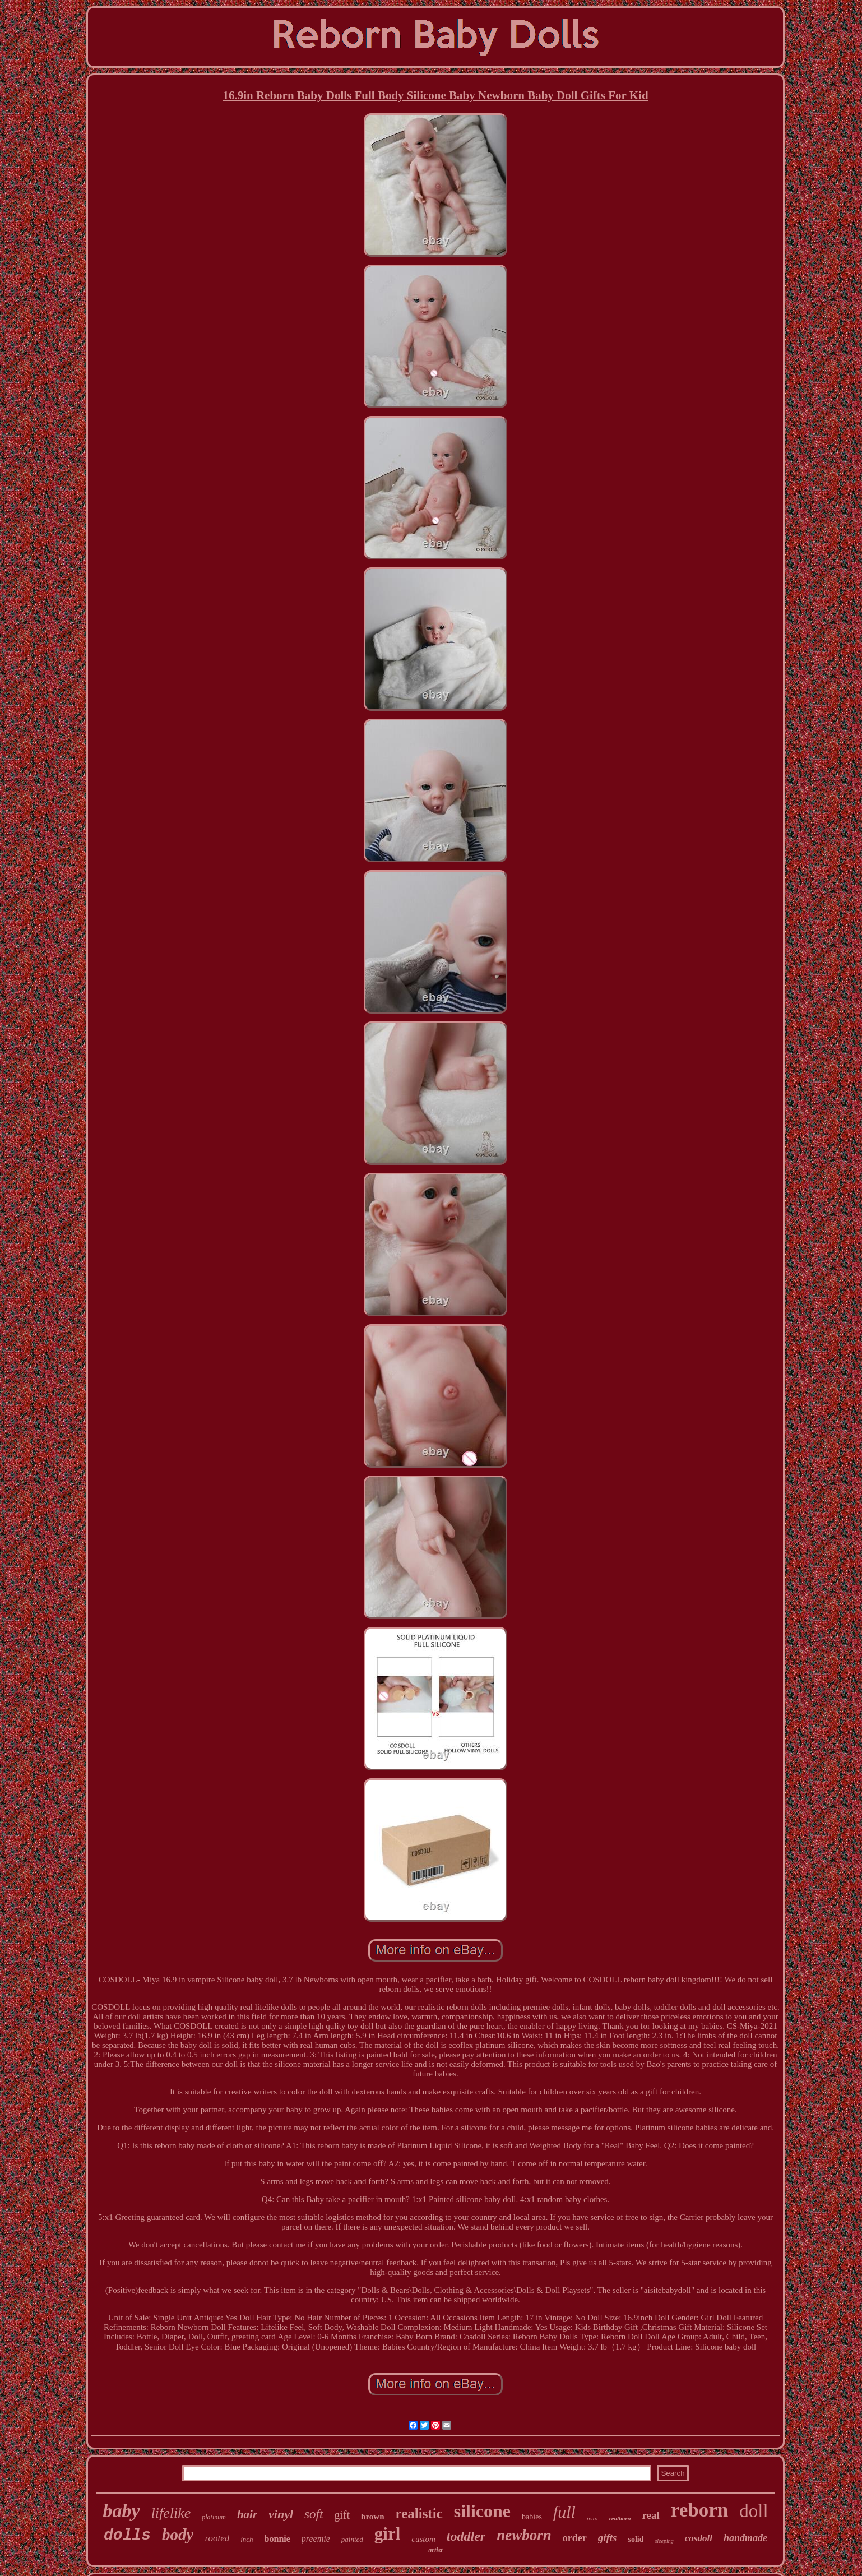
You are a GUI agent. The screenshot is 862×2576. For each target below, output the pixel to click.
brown (372, 2516)
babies (532, 2517)
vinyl (280, 2514)
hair (247, 2514)
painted (352, 2539)
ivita (592, 2518)
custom (423, 2539)
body (177, 2534)
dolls (127, 2535)
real (651, 2515)
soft (313, 2514)
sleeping (664, 2541)
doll (753, 2511)
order (575, 2537)
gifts (607, 2537)
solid (635, 2539)
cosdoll (698, 2538)
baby (121, 2510)
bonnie (277, 2538)
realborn (620, 2518)
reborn (699, 2510)
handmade (745, 2537)
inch (246, 2539)
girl (387, 2533)
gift (342, 2515)
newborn (524, 2535)
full (564, 2512)
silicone (482, 2511)
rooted (217, 2538)
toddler (466, 2536)
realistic (419, 2513)
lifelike (171, 2513)
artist (435, 2550)
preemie (316, 2538)
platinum (214, 2517)
